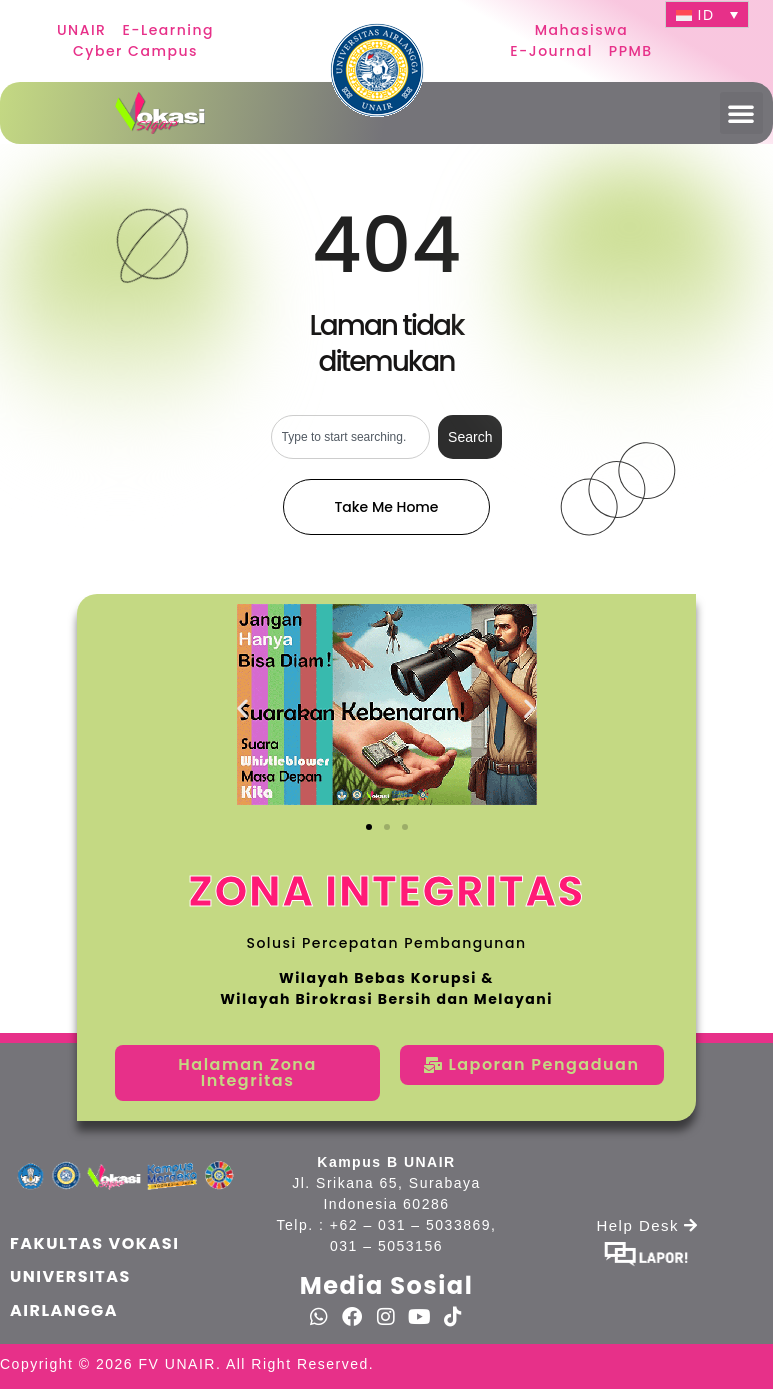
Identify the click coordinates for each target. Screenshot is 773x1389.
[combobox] (351, 437)
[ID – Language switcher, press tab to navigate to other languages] (707, 14)
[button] (742, 113)
